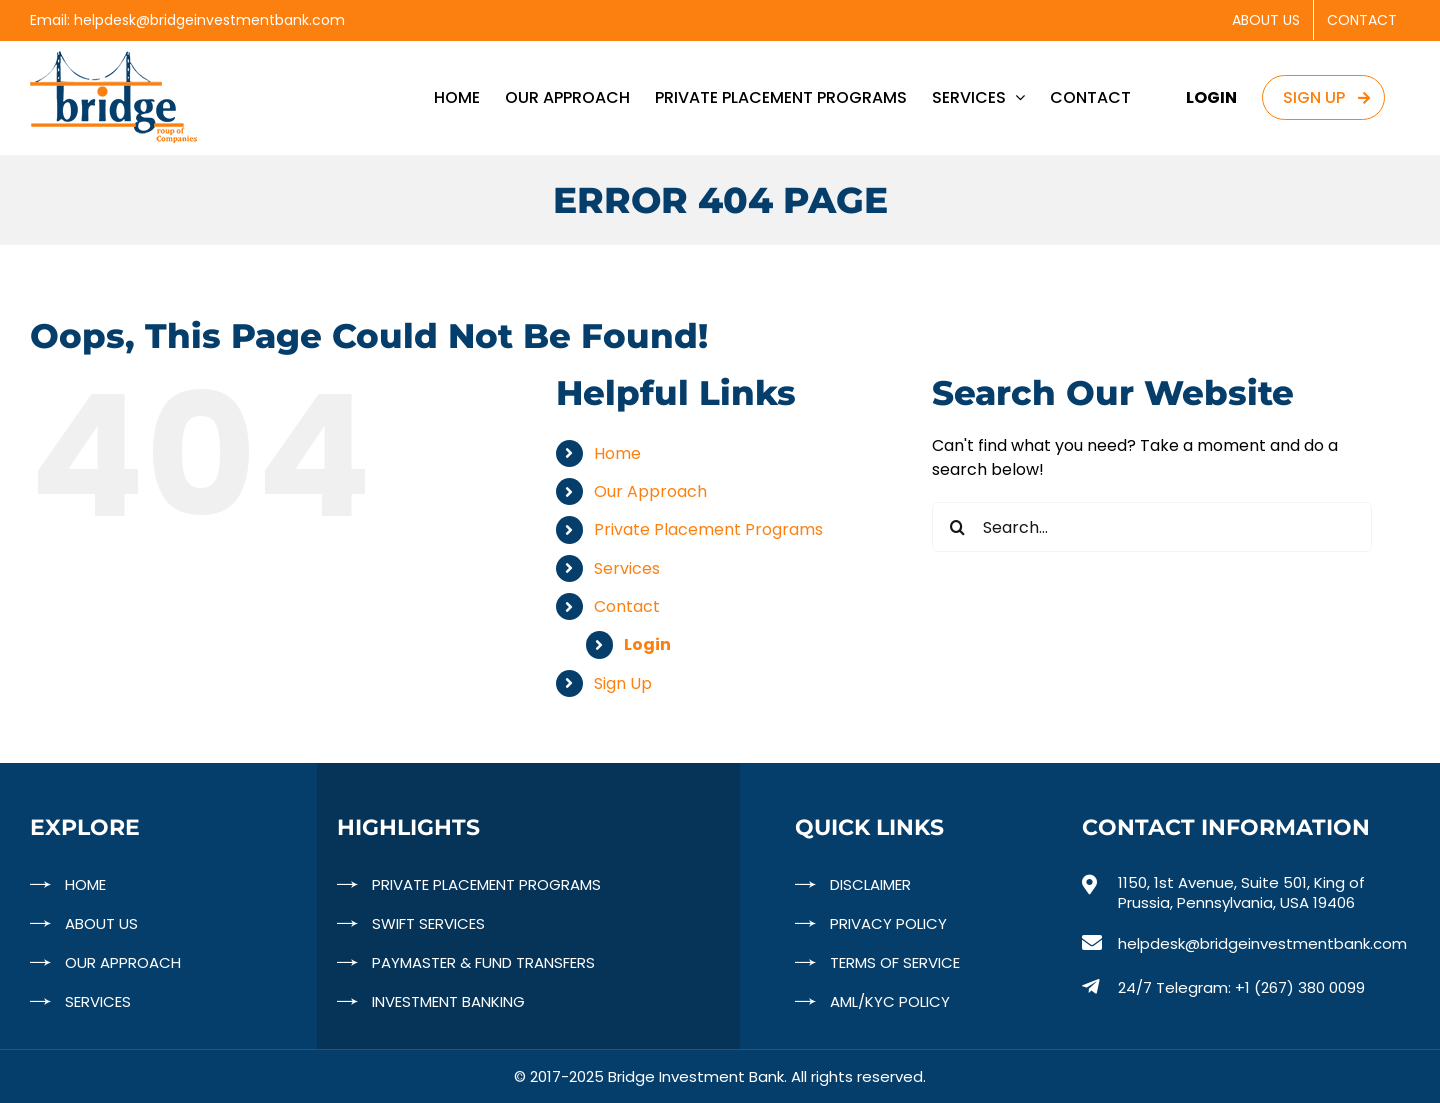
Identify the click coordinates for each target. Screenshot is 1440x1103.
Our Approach (650, 491)
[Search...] (1152, 527)
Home (617, 453)
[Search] (957, 527)
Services (627, 568)
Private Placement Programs (708, 529)
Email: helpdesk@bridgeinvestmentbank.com (187, 20)
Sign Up (623, 683)
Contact (627, 606)
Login (647, 644)
